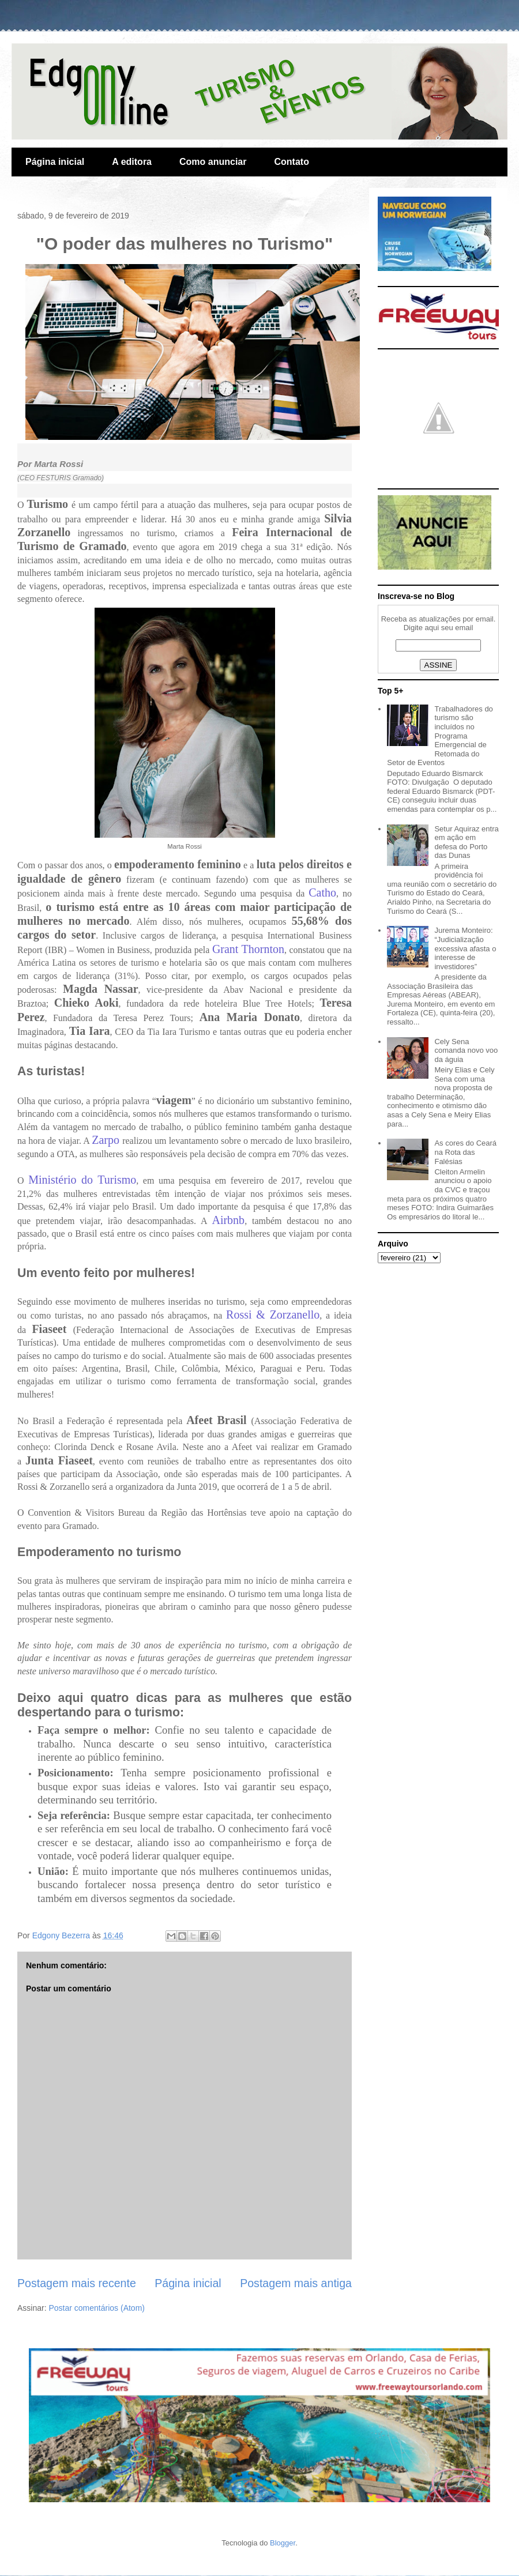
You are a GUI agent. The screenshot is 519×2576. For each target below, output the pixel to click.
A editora (132, 162)
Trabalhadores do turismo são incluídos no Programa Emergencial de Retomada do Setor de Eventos (440, 736)
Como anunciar (212, 162)
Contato (291, 162)
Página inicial (54, 162)
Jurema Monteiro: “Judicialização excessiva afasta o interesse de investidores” (465, 948)
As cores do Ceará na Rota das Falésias (465, 1152)
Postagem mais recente (76, 2283)
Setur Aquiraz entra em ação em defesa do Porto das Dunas (466, 842)
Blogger (282, 2543)
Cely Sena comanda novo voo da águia (466, 1050)
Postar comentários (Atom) (96, 2308)
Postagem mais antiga (296, 2283)
